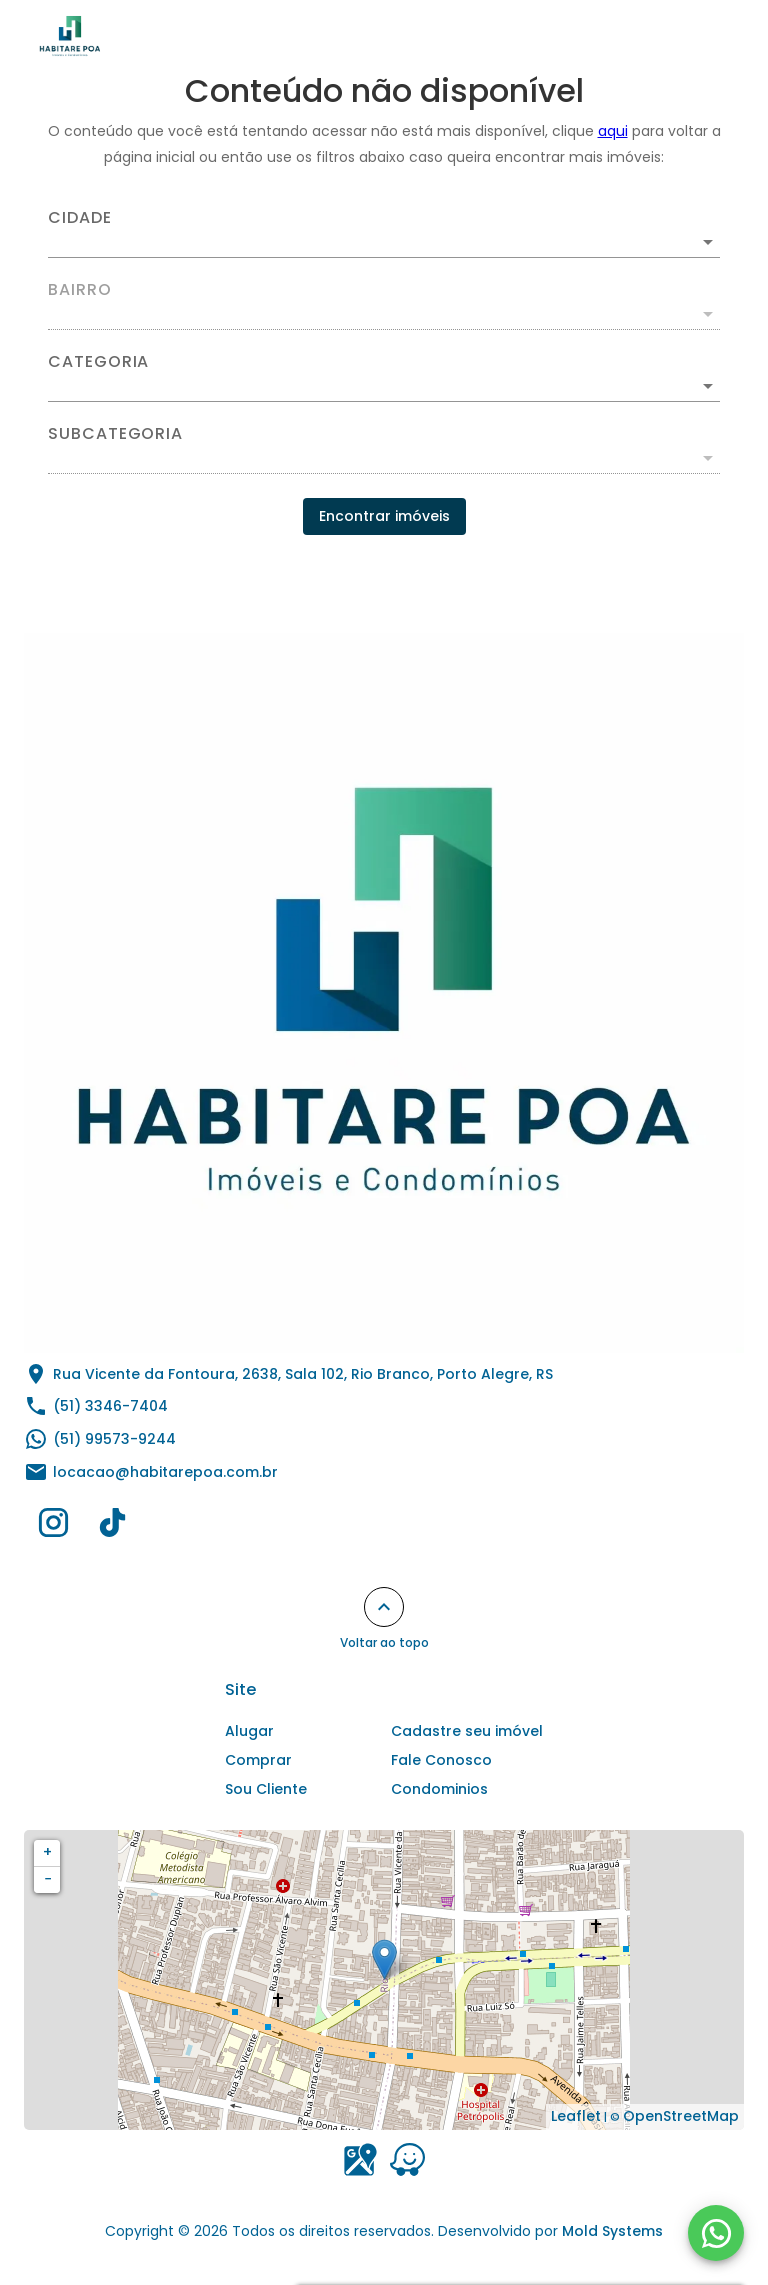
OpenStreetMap (681, 2116)
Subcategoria (115, 434)
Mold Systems (612, 2231)
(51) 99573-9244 (114, 1439)
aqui (613, 131)
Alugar (249, 1731)
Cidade (80, 218)
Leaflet (576, 2116)
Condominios (439, 1789)
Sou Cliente (266, 1789)
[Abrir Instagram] (53, 1527)
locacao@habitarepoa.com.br (165, 1472)
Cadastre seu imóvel (467, 1731)
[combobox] (384, 234)
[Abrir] (708, 242)
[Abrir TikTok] (112, 1527)
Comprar (258, 1760)
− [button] (48, 1879)
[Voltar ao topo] (384, 1607)
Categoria (98, 362)
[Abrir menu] (702, 36)
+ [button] (47, 1852)
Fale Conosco (441, 1760)
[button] (384, 386)
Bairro (80, 290)
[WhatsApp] (716, 2233)
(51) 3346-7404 (110, 1406)
